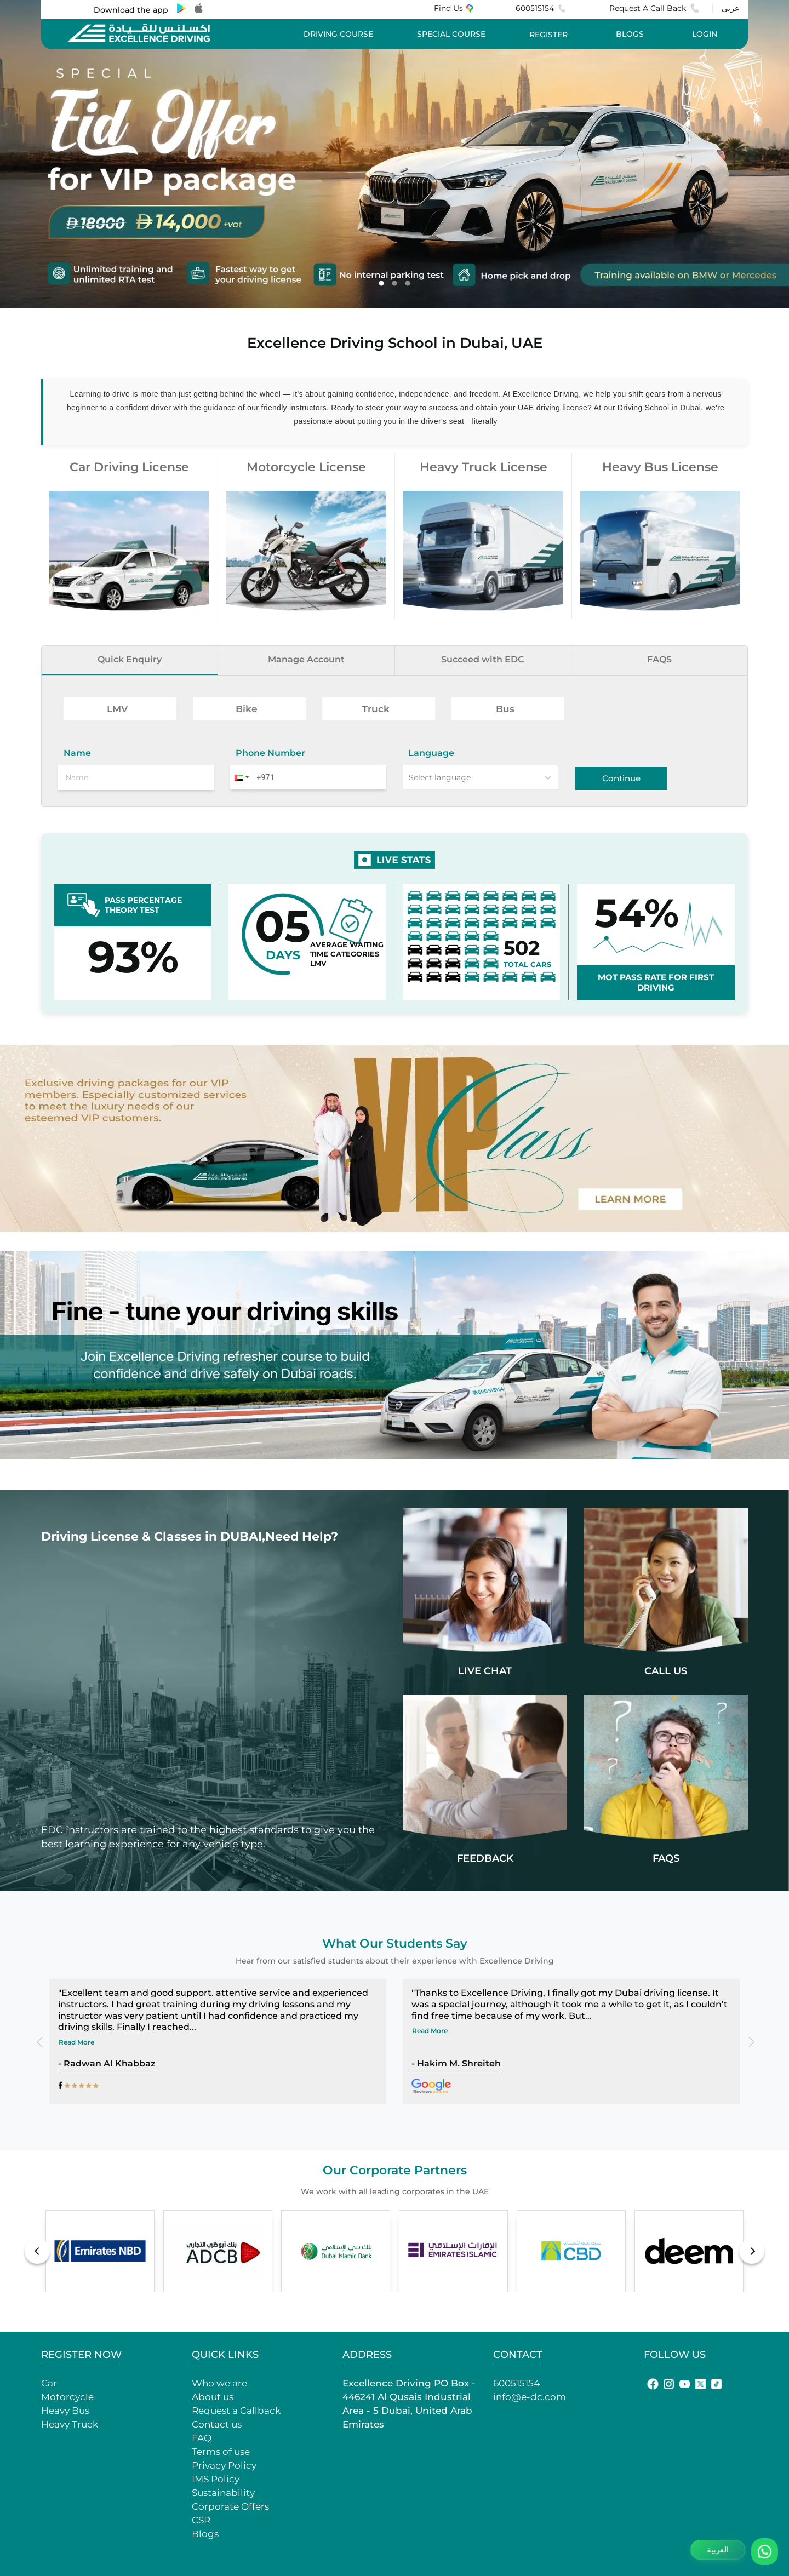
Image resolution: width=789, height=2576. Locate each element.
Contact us (217, 2424)
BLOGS (630, 34)
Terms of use (221, 2451)
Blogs (205, 2533)
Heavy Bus (65, 2410)
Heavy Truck (69, 2424)
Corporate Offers (230, 2506)
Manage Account (306, 659)
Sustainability (223, 2492)
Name (77, 753)
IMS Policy (215, 2479)
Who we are (219, 2383)
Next (746, 2041)
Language (431, 753)
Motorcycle (67, 2396)
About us (212, 2396)
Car (49, 2383)
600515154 (540, 8)
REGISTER (548, 34)
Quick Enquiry (130, 659)
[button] (240, 777)
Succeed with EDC (482, 659)
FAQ (201, 2437)
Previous (42, 2041)
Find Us (453, 8)
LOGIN (704, 34)
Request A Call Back (654, 8)
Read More (76, 2042)
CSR (201, 2520)
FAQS (659, 659)
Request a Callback (236, 2410)
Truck (376, 708)
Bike (247, 708)
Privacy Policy (224, 2465)
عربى (730, 8)
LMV (117, 708)
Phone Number (270, 753)
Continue (621, 778)
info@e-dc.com (529, 2396)
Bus (505, 708)
